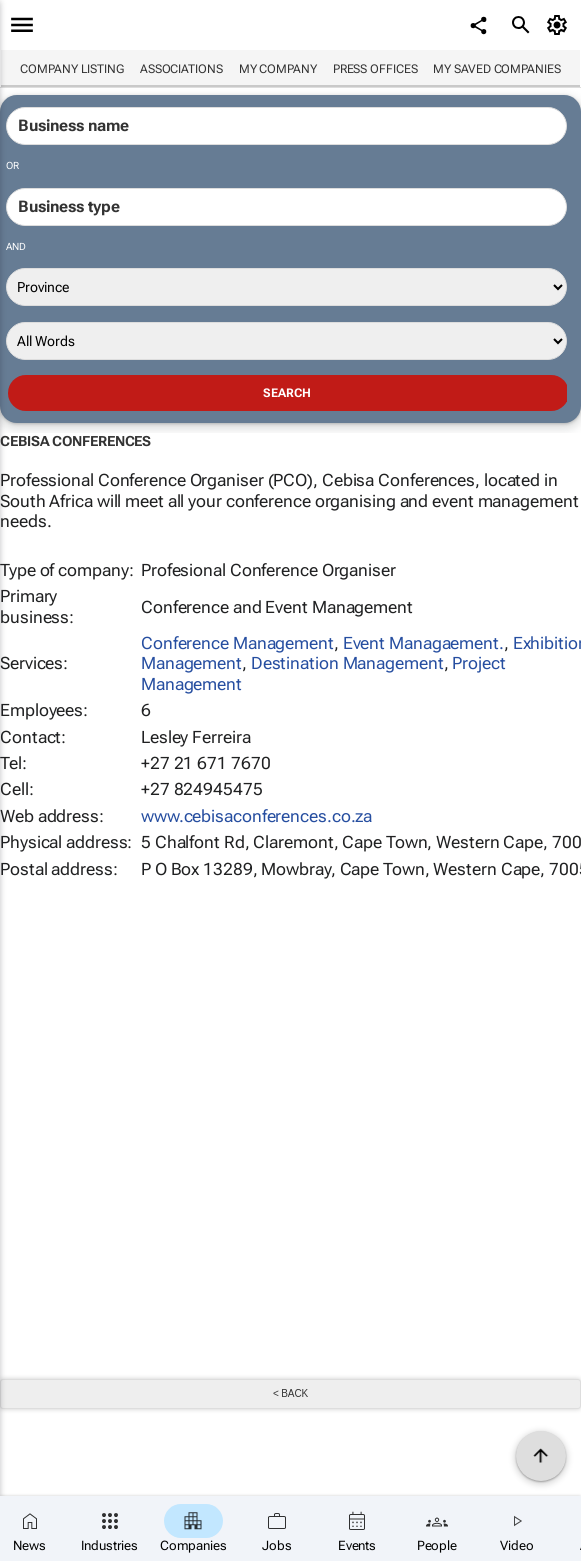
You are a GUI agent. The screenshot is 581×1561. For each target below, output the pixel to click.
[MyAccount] (560, 25)
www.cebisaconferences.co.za (256, 816)
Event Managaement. (423, 643)
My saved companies (496, 69)
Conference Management (237, 643)
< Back (290, 1393)
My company (278, 69)
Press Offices (375, 69)
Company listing (72, 69)
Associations (181, 69)
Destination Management (347, 663)
